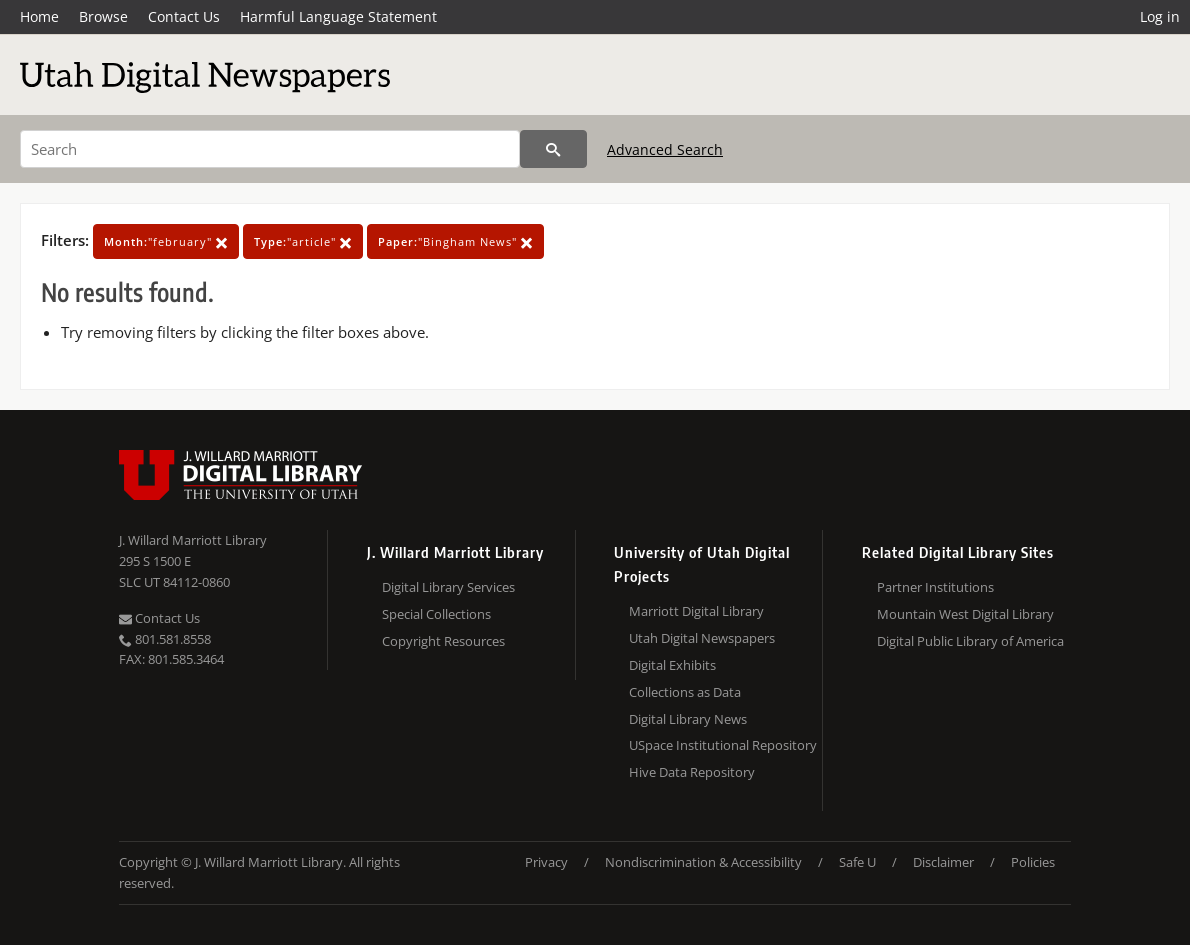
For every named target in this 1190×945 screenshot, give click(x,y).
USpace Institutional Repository (723, 745)
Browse (103, 16)
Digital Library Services (448, 587)
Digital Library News (688, 719)
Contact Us (184, 16)
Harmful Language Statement (338, 16)
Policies (1033, 862)
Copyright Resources (443, 641)
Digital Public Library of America (970, 641)
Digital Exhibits (672, 665)
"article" (303, 241)
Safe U (857, 862)
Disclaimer (943, 862)
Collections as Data (685, 692)
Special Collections (436, 614)
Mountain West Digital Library (965, 614)
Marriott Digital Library (696, 611)
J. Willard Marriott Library (193, 540)
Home (39, 16)
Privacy (546, 862)
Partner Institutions (935, 587)
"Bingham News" (455, 241)
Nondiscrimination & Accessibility (703, 862)
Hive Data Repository (692, 772)
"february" (166, 241)
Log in (1160, 16)
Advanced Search (665, 149)
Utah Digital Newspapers (702, 638)
